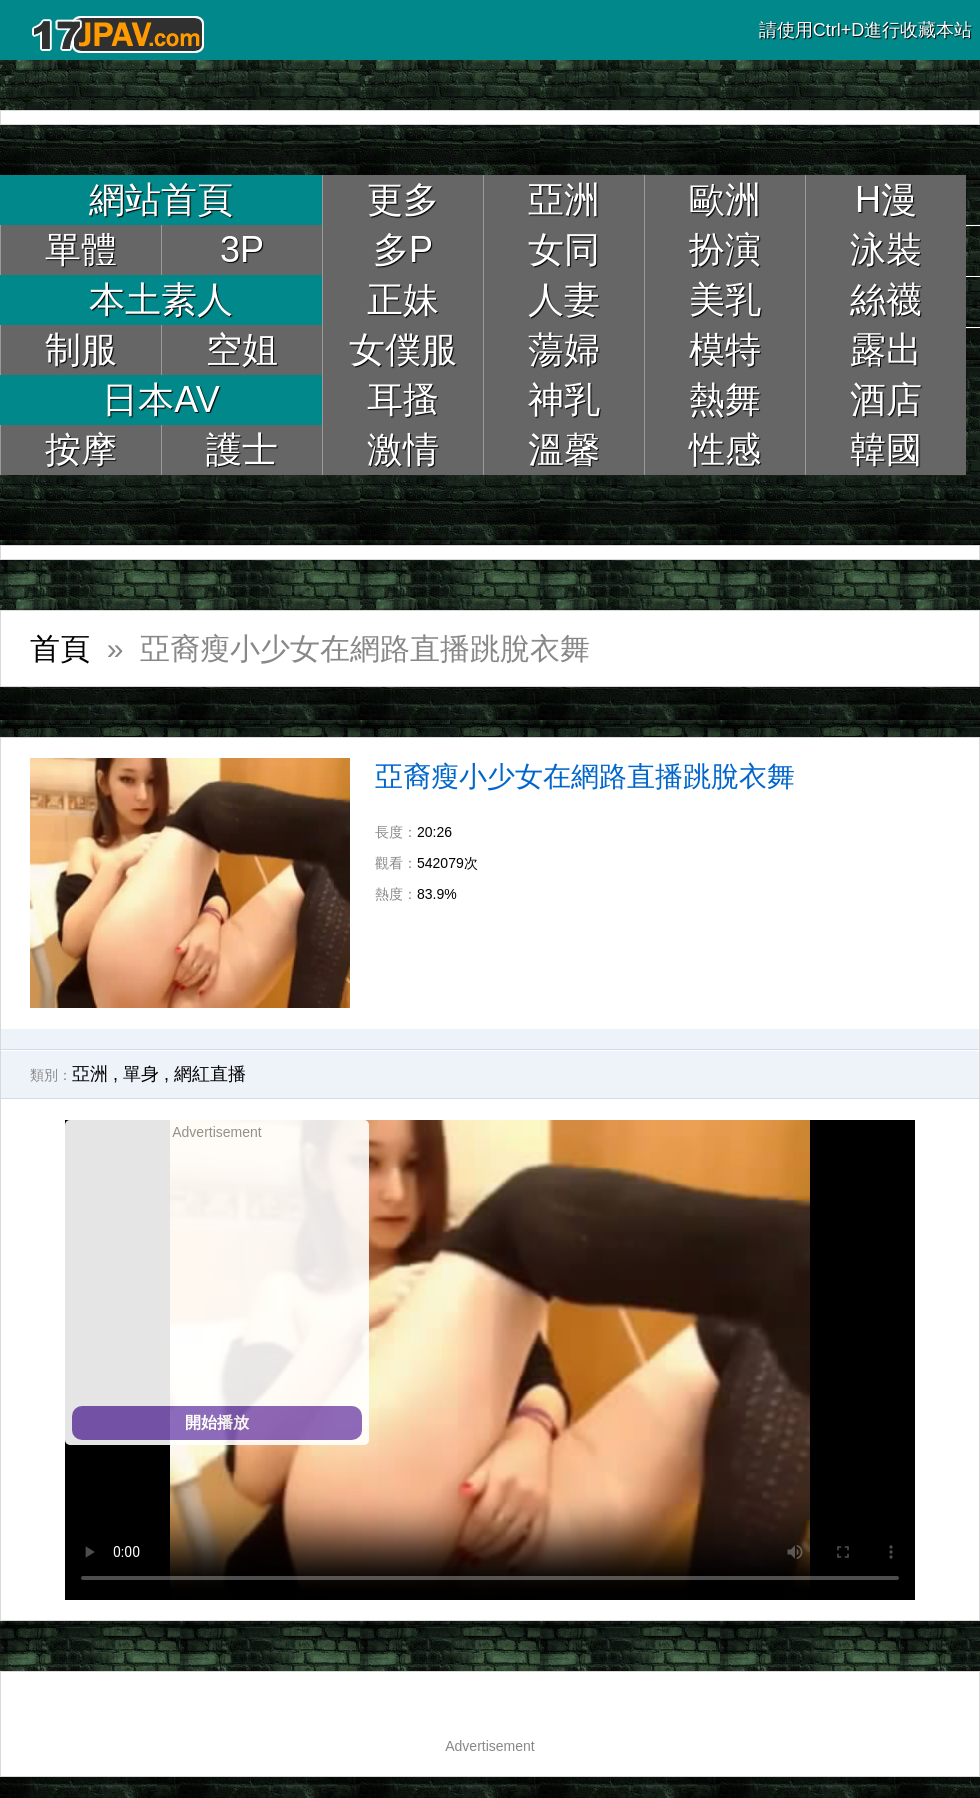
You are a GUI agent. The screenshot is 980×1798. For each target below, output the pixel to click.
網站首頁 (161, 199)
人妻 (564, 299)
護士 (242, 449)
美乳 (725, 299)
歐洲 (725, 199)
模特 (725, 349)
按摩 (81, 449)
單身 (141, 1074)
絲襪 (886, 299)
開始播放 (217, 1422)
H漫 (886, 199)
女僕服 (403, 349)
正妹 (403, 299)
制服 (81, 349)
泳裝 (886, 249)
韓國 (886, 449)
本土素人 (161, 299)
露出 (886, 349)
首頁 (60, 648)
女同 (564, 249)
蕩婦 (564, 349)
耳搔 (403, 399)
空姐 (242, 349)
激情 (403, 449)
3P (242, 249)
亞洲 (564, 199)
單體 (81, 249)
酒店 (886, 399)
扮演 (725, 249)
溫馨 (564, 449)
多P (403, 249)
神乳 (564, 399)
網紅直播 (210, 1074)
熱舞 (725, 399)
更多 (403, 199)
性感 (725, 449)
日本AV (160, 399)
